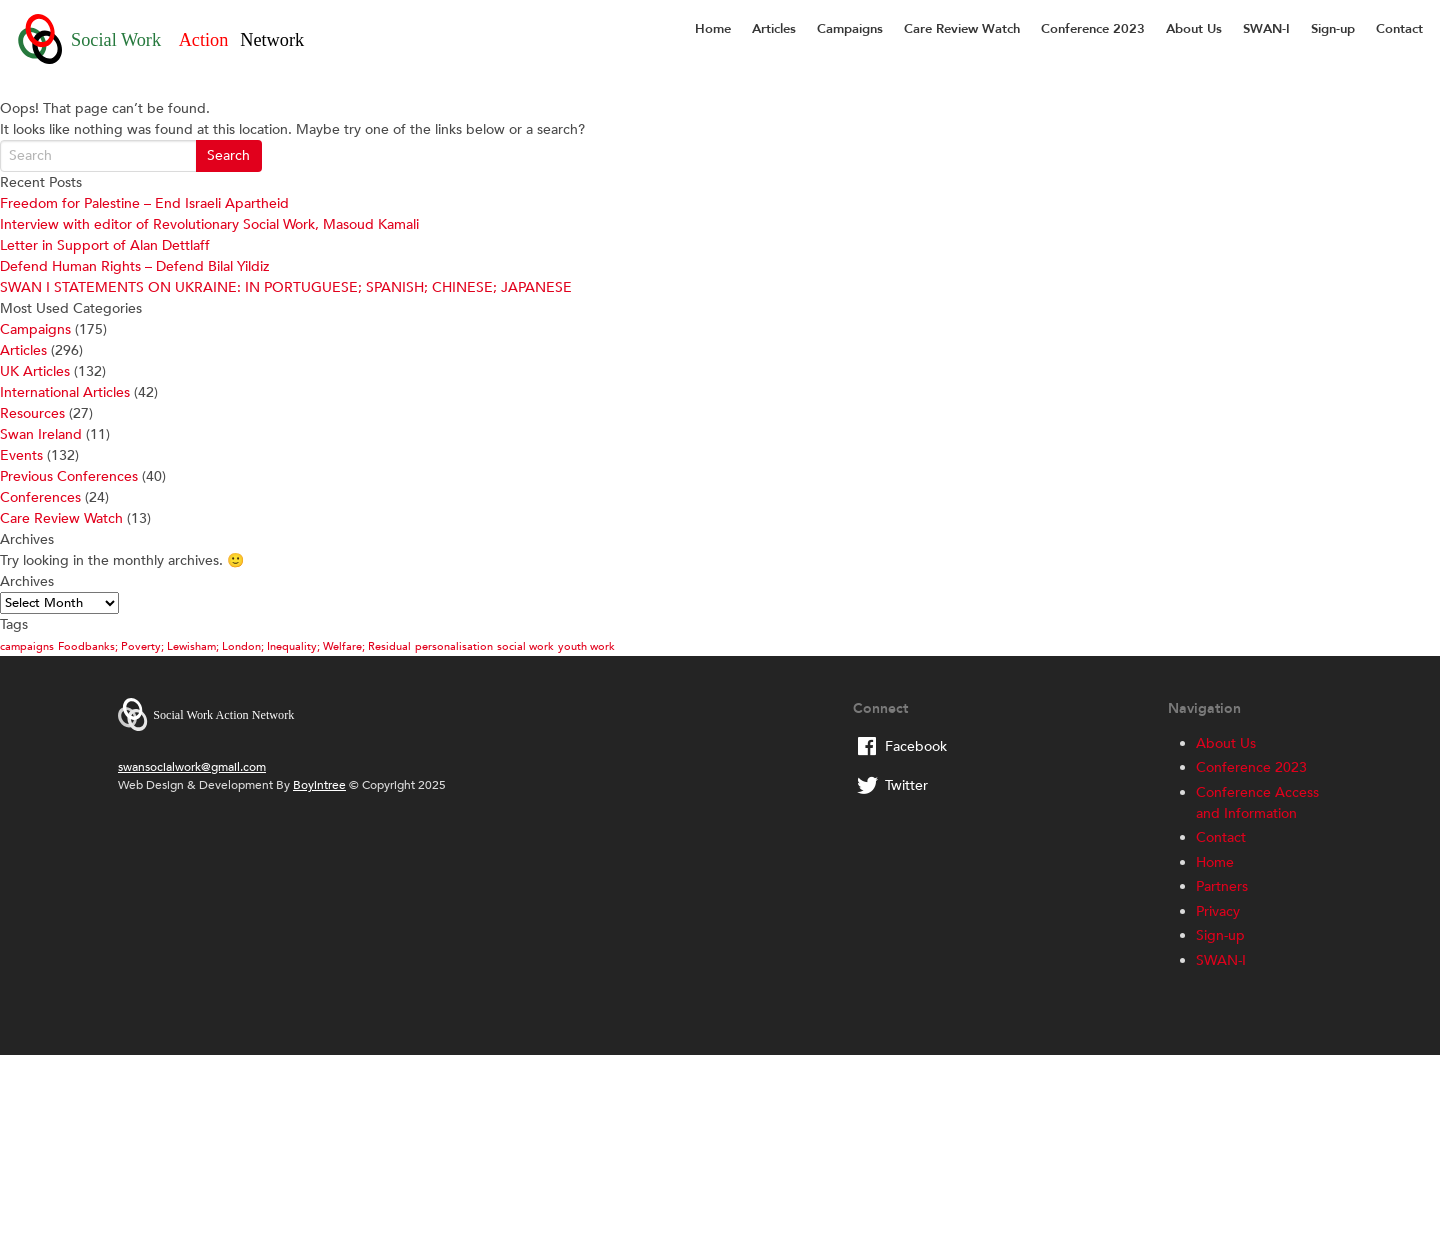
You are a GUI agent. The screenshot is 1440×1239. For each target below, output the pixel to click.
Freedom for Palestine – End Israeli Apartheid (144, 203)
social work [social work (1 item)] (525, 646)
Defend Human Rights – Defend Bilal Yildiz (134, 266)
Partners (1222, 886)
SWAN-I (1266, 29)
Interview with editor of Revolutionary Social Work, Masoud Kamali (209, 224)
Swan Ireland (41, 434)
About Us (1194, 29)
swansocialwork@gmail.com (192, 767)
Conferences (40, 497)
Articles (774, 29)
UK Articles (35, 371)
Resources (32, 413)
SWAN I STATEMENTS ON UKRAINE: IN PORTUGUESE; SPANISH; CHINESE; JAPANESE (286, 287)
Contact (1399, 29)
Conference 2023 (1093, 29)
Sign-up (1333, 29)
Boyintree (319, 785)
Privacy (1218, 911)
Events (21, 455)
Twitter (906, 785)
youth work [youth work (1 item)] (586, 646)
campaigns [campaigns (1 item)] (27, 646)
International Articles (65, 392)
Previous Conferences (69, 476)
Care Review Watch (962, 29)
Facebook (916, 746)
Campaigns (850, 29)
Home (713, 29)
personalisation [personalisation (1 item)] (454, 646)
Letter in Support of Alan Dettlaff (105, 245)
